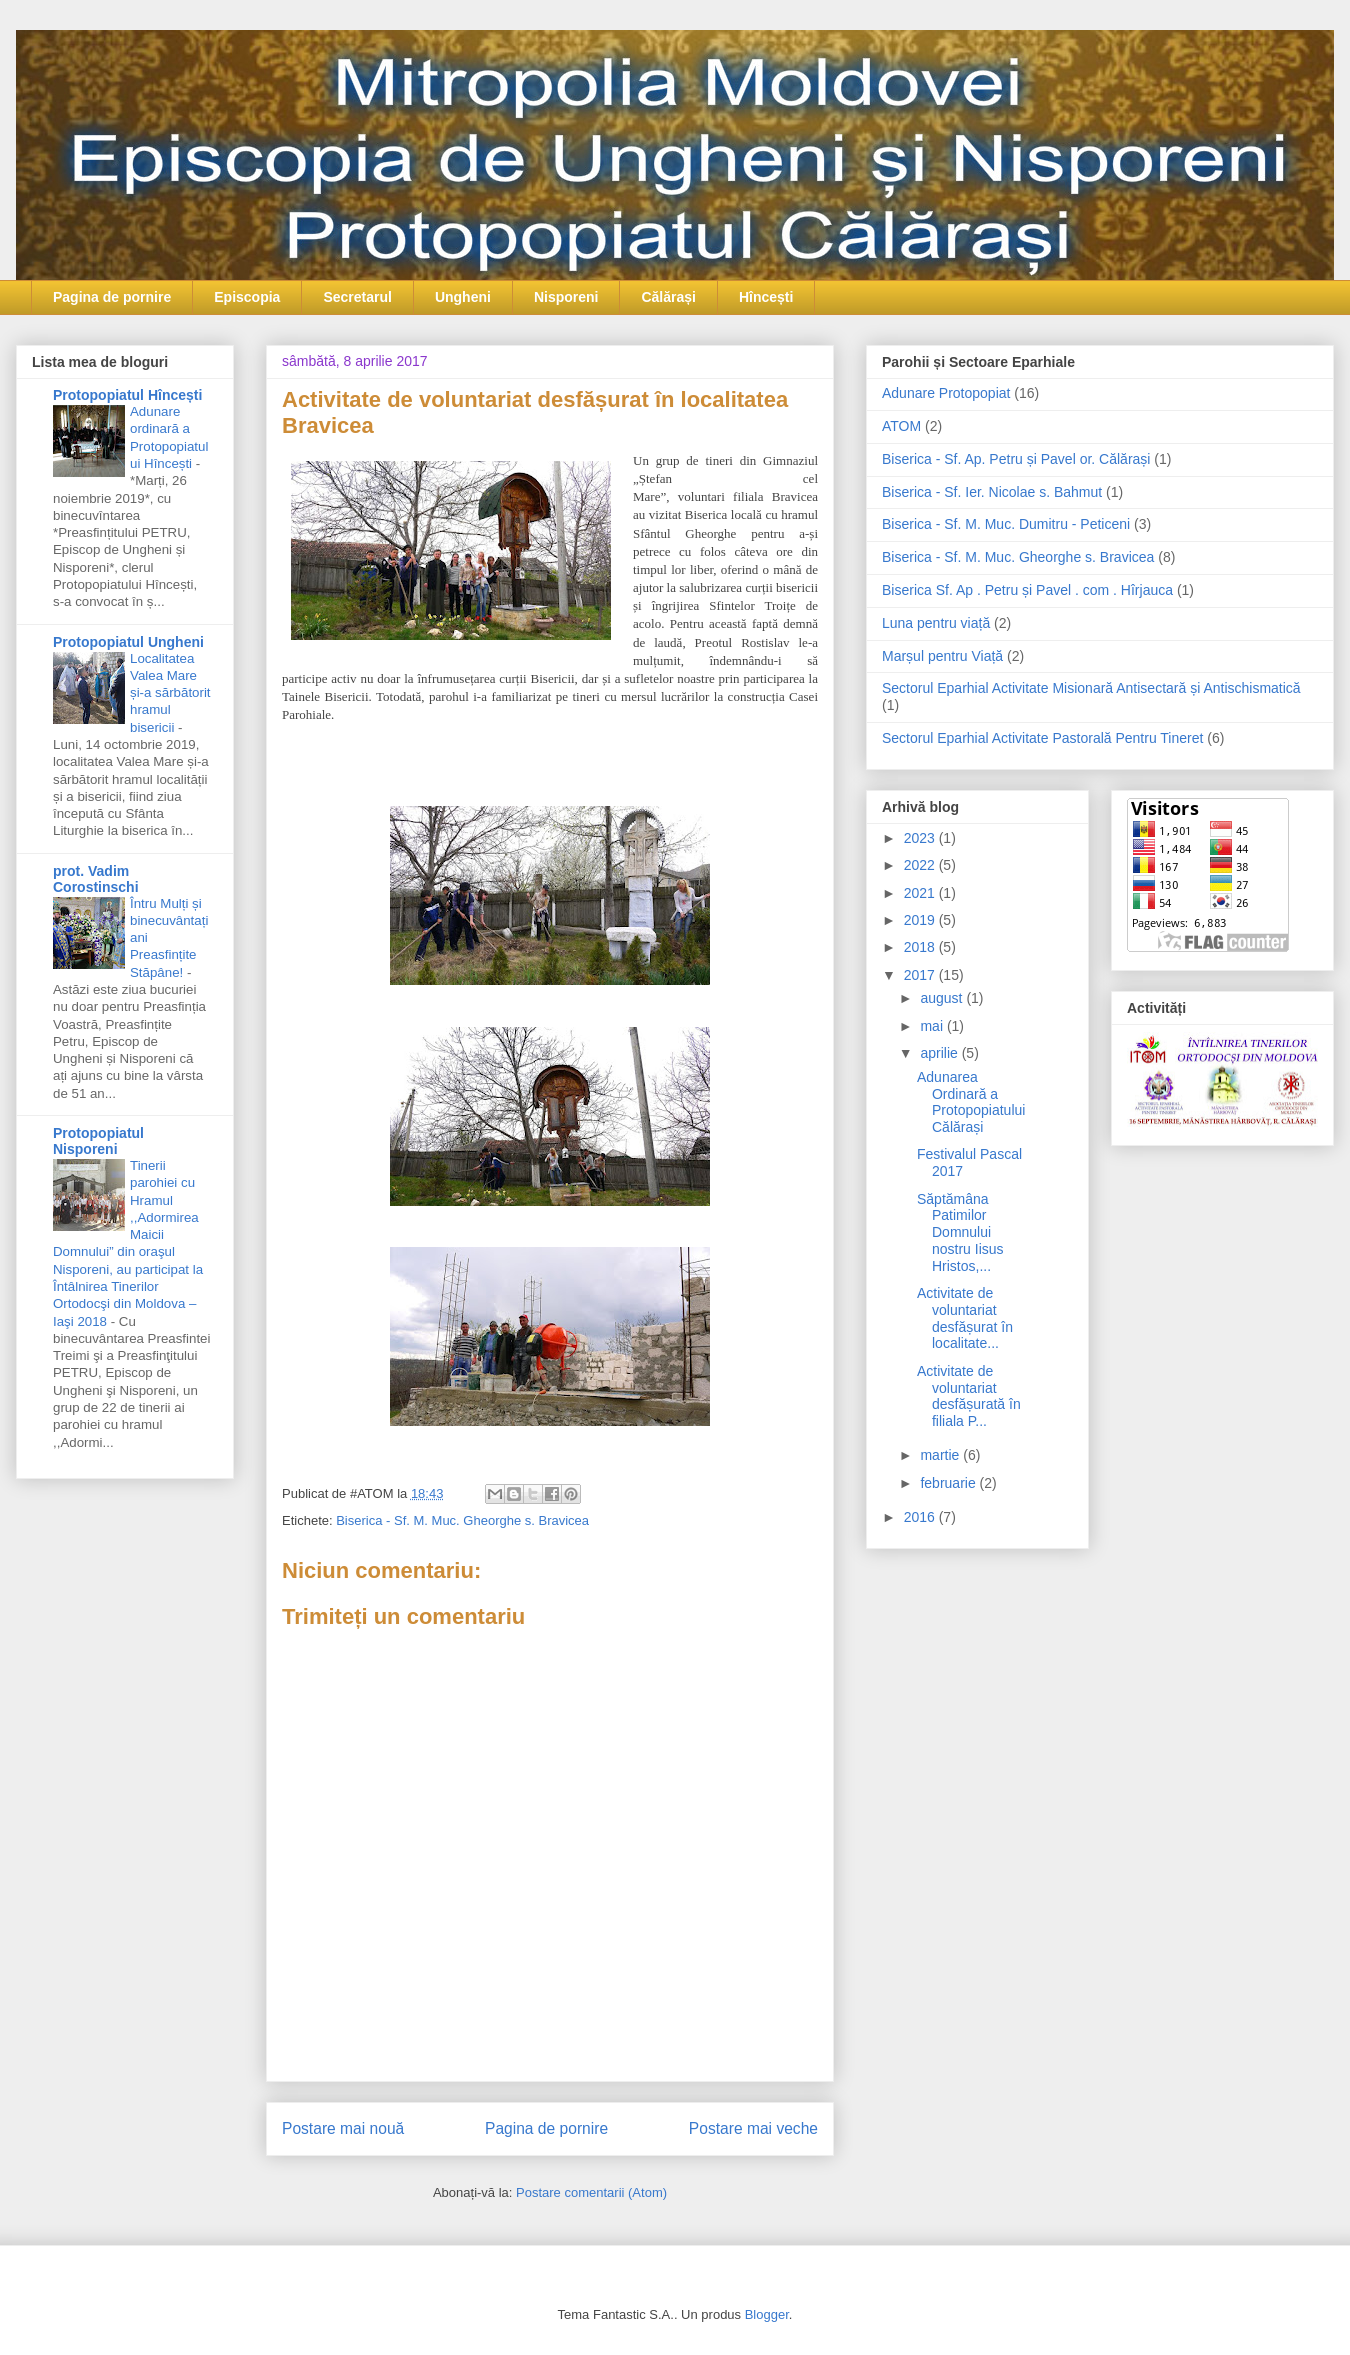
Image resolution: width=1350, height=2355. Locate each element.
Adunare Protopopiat (946, 393)
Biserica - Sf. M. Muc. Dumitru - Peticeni (1006, 524)
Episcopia (247, 297)
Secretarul (357, 297)
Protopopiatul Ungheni (128, 642)
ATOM (901, 426)
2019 (921, 920)
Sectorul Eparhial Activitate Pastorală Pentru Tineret (1042, 738)
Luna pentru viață (936, 623)
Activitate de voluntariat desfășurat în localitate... (965, 1318)
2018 (921, 947)
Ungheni (463, 297)
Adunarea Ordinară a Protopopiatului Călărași (971, 1102)
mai (933, 1026)
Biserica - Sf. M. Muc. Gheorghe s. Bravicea (462, 1520)
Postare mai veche (753, 2128)
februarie (949, 1483)
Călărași (668, 297)
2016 (921, 1517)
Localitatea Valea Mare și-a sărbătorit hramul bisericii (170, 693)
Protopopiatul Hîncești (127, 395)
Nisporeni (566, 297)
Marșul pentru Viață (942, 656)
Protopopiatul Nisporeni (98, 1141)
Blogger (767, 2314)
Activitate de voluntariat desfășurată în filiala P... (969, 1396)
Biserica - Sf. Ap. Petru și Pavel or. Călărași (1016, 459)
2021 (921, 893)
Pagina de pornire (112, 297)
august (943, 998)
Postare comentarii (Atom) (591, 2192)
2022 (921, 865)
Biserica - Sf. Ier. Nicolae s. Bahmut (992, 492)
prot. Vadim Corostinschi (96, 879)
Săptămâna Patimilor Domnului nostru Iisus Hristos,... (960, 1232)
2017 (921, 975)
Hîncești (766, 297)
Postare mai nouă (343, 2128)
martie (941, 1455)
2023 (921, 838)
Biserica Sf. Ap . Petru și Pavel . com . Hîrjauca (1027, 590)
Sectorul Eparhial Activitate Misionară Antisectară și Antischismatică (1091, 688)
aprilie (940, 1053)
